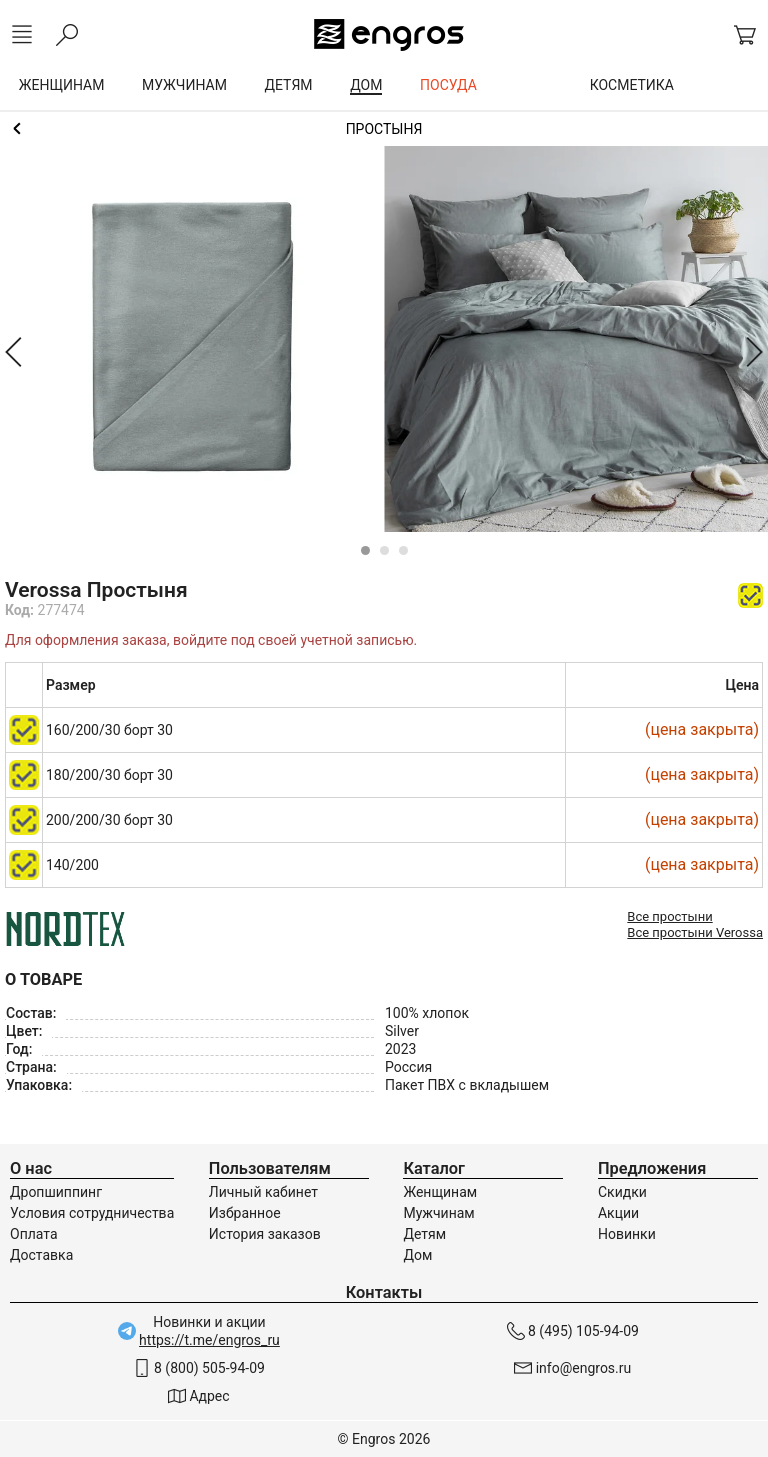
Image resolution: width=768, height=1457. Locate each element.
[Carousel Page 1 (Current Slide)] (365, 550)
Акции (618, 1213)
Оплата (34, 1234)
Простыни (384, 129)
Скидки (622, 1192)
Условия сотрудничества (92, 1213)
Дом (417, 1255)
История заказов (265, 1234)
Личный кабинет (263, 1192)
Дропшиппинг (56, 1192)
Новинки (627, 1234)
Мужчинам (438, 1213)
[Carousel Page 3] (403, 550)
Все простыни (669, 916)
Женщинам (440, 1192)
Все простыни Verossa (695, 932)
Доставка (41, 1255)
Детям (424, 1234)
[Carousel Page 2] (384, 550)
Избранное (245, 1213)
